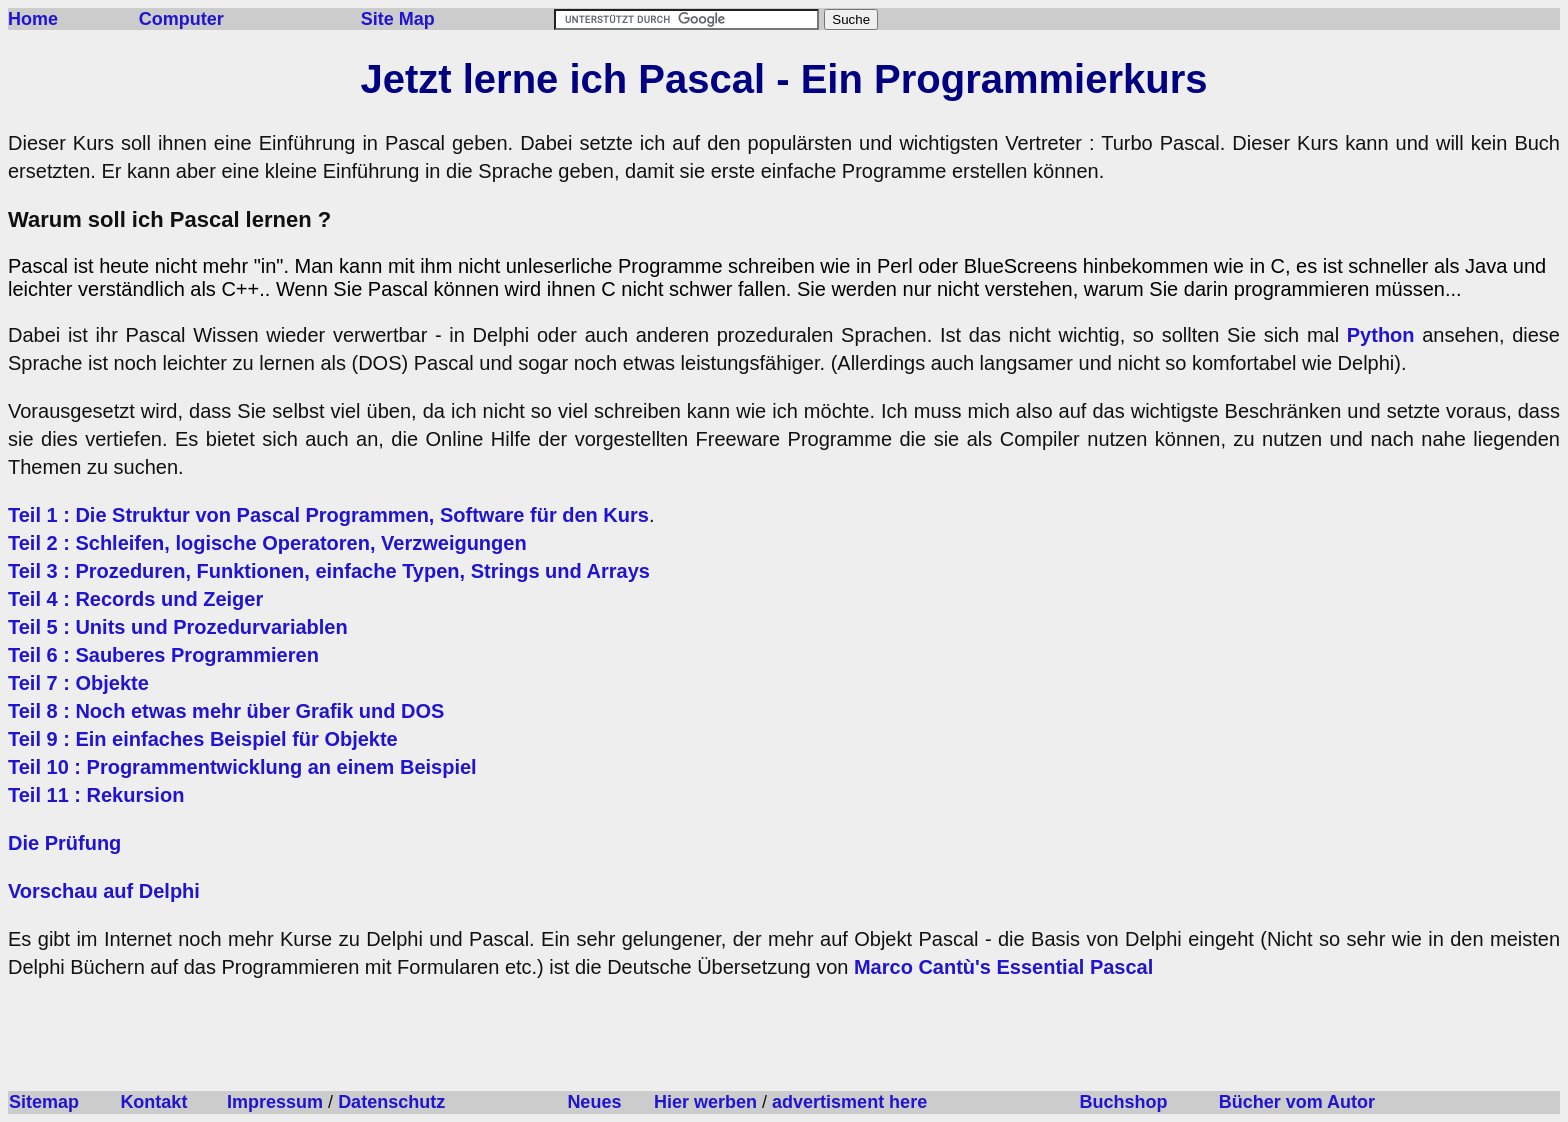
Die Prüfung (64, 843)
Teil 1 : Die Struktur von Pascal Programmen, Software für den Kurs (328, 515)
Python (1381, 335)
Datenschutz (391, 1102)
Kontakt (153, 1102)
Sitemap (44, 1102)
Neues (594, 1102)
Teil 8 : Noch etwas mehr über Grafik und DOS (226, 711)
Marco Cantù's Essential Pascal (1003, 967)
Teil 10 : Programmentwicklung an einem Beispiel (242, 767)
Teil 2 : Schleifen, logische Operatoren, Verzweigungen (267, 543)
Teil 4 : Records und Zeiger (135, 599)
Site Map (398, 19)
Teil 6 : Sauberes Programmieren (163, 655)
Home (33, 19)
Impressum (275, 1102)
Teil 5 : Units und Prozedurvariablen (178, 627)
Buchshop (1123, 1102)
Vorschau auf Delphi (104, 891)
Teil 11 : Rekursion (96, 795)
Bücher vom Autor (1297, 1102)
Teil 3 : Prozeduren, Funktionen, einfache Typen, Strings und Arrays (329, 571)
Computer (181, 19)
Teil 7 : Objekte (78, 683)
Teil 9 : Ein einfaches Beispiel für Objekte (203, 739)
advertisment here (849, 1102)
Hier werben (705, 1102)
